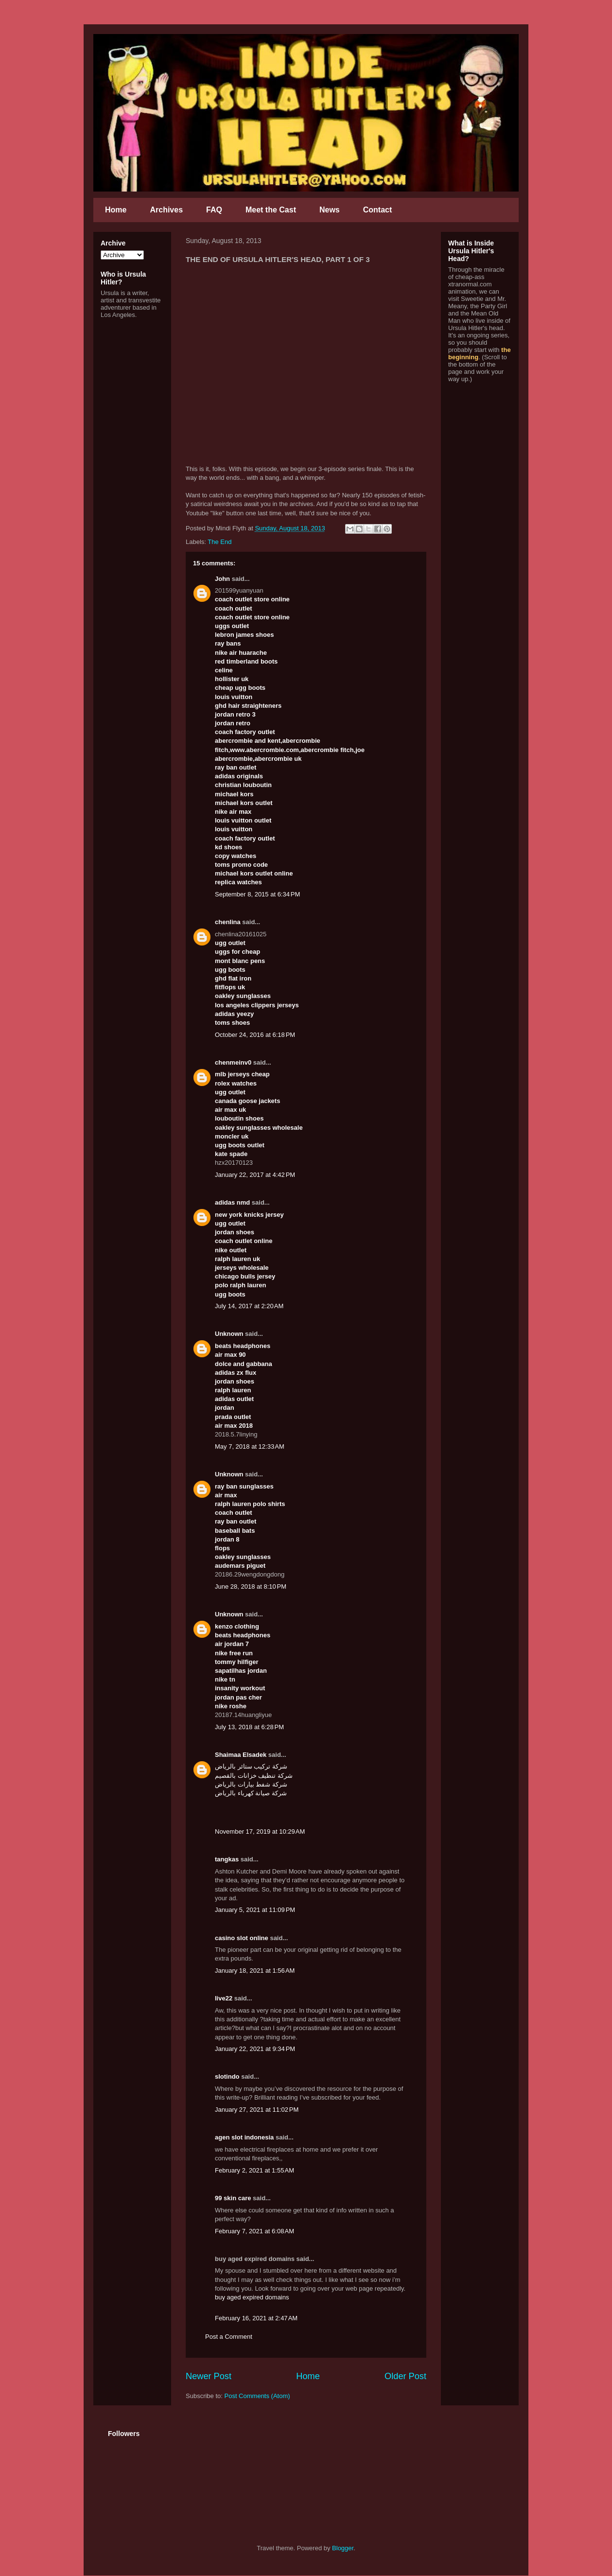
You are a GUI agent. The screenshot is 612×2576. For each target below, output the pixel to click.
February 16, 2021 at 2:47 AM (256, 2318)
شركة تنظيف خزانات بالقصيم (254, 1775)
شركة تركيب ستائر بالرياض (251, 1766)
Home (115, 210)
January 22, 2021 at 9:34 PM (255, 2048)
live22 (223, 1998)
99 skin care (233, 2198)
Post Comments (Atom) (257, 2396)
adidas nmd (232, 1202)
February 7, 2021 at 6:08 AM (254, 2231)
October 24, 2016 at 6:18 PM (255, 1034)
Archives (166, 210)
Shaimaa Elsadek (240, 1754)
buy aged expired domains (252, 2297)
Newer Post (208, 2376)
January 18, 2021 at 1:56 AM (255, 1970)
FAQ (214, 210)
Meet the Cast (270, 210)
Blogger (342, 2548)
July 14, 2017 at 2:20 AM (249, 1306)
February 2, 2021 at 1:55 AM (254, 2170)
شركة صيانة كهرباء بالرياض (251, 1793)
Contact (377, 210)
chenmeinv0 (233, 1062)
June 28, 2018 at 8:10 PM (250, 1586)
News (329, 210)
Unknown (229, 1333)
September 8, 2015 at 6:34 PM (257, 894)
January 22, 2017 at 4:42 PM (255, 1174)
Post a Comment (228, 2336)
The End (219, 541)
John (222, 578)
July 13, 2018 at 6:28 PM (249, 1727)
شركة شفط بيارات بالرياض (251, 1784)
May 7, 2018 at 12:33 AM (249, 1446)
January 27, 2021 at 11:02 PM (256, 2109)
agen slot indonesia (244, 2137)
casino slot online (241, 1938)
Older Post (405, 2376)
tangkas (227, 1859)
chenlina (228, 922)
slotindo (227, 2076)
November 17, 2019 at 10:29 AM (260, 1831)
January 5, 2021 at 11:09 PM (255, 1909)
